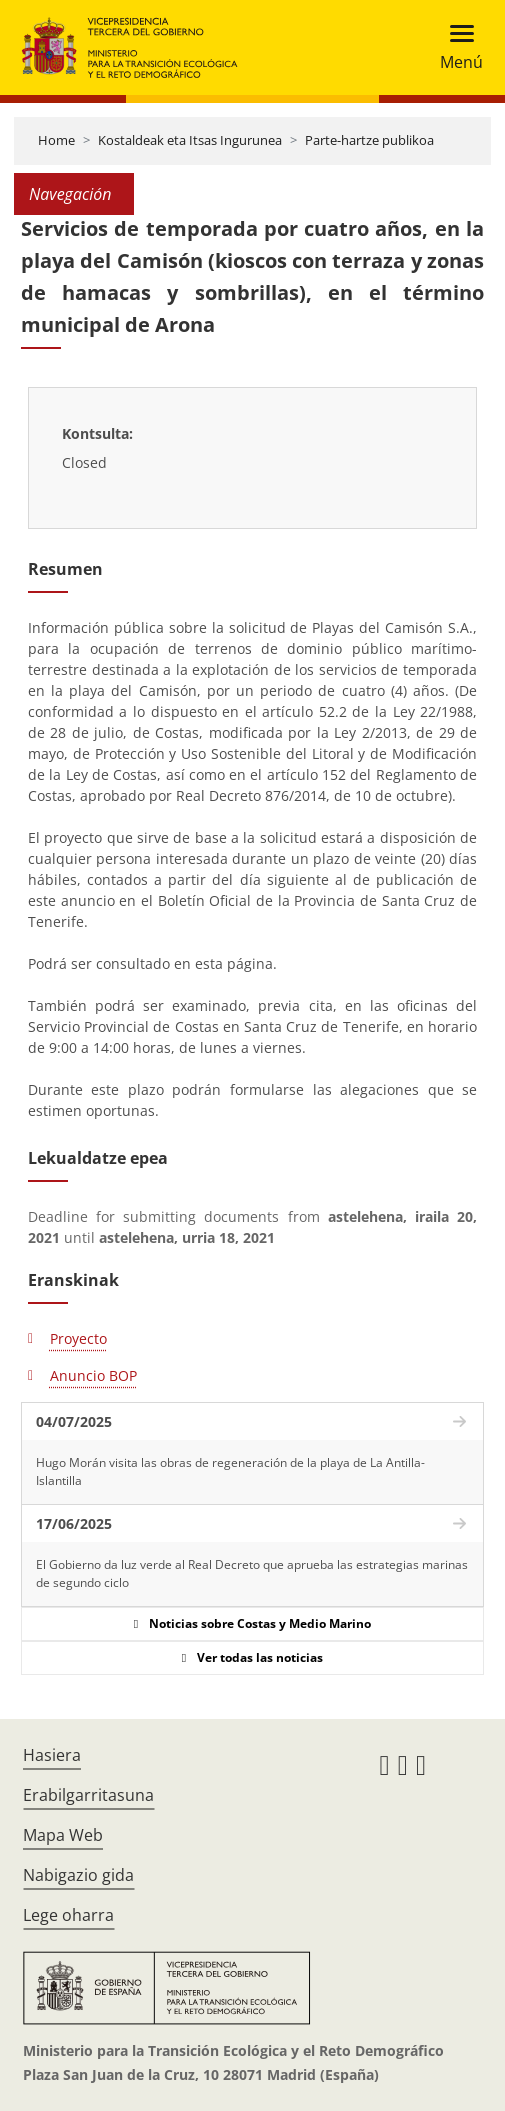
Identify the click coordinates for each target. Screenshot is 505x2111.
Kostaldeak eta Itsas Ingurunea (190, 140)
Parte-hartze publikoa (369, 140)
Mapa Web (63, 1835)
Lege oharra (68, 1915)
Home (56, 140)
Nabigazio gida (78, 1875)
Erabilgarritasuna (88, 1795)
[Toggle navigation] (455, 47)
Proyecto (78, 1338)
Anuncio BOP (93, 1375)
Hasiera (52, 1755)
